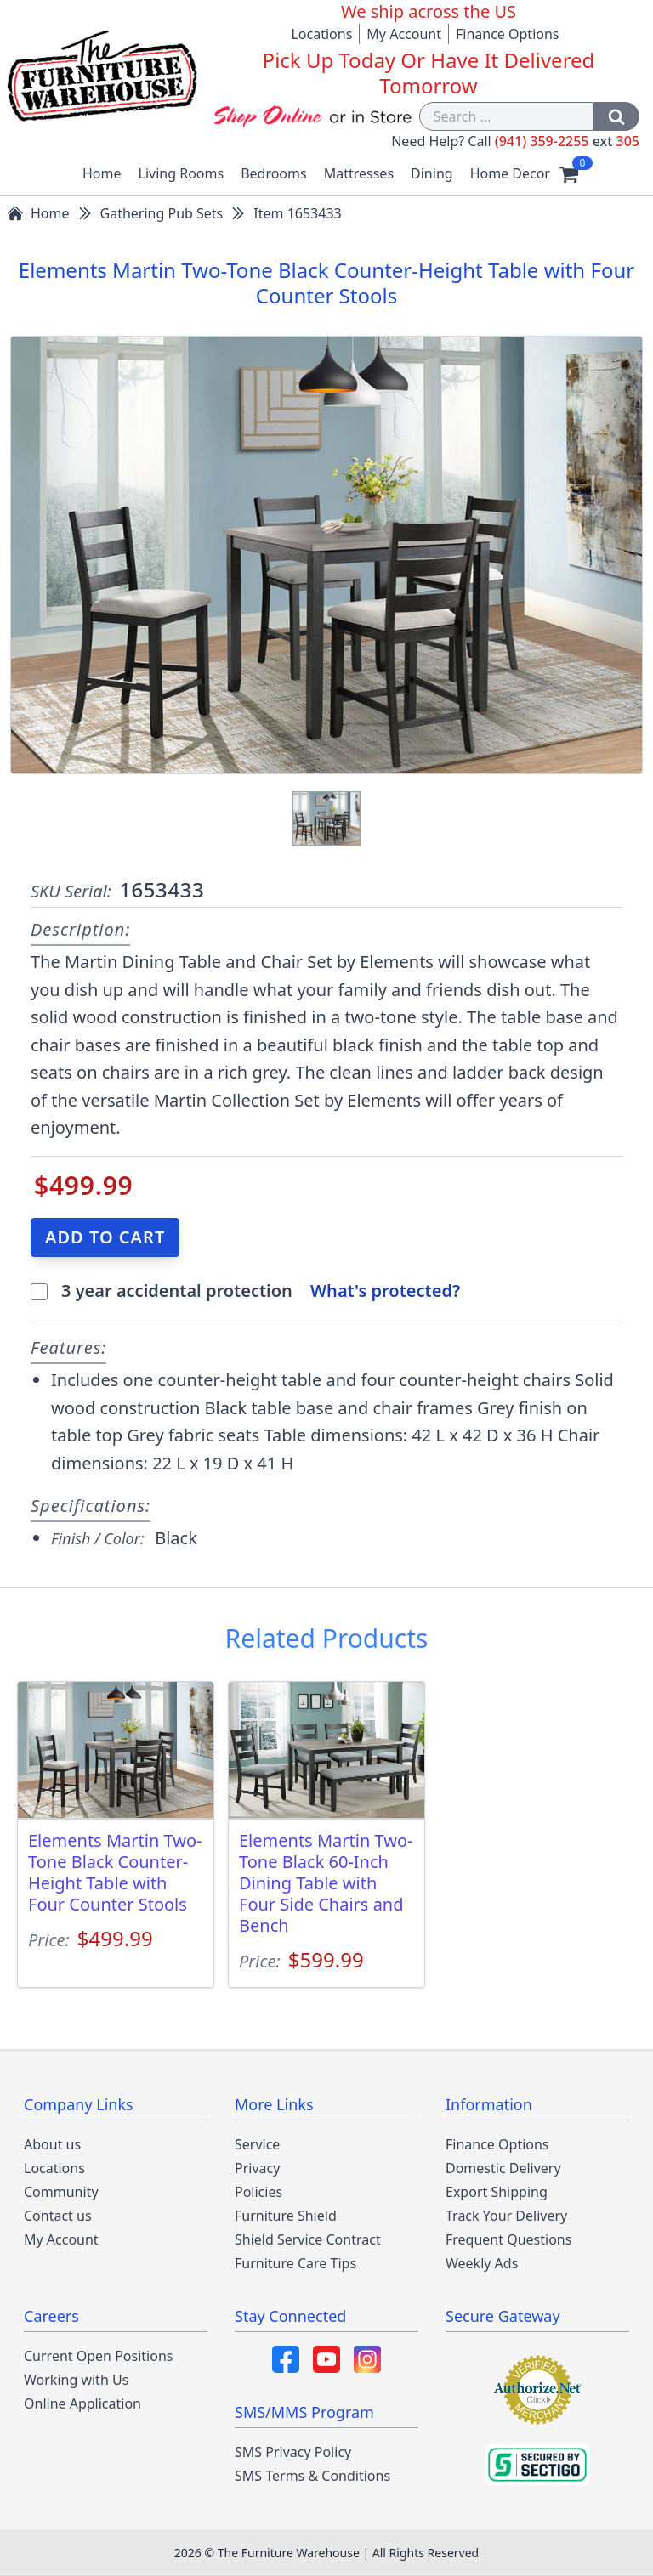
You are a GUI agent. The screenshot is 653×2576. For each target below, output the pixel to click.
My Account (403, 34)
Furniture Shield (286, 2215)
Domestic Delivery (503, 2168)
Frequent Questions (508, 2239)
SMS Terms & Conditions (312, 2475)
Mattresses (359, 173)
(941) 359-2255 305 (567, 141)
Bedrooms (274, 173)
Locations (321, 34)
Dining (432, 173)
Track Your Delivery (506, 2215)
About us (52, 2144)
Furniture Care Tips (295, 2263)
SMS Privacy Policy (293, 2452)
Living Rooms (181, 173)
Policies (258, 2192)
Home (102, 173)
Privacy (257, 2168)
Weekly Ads (482, 2263)
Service (257, 2144)
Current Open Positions (98, 2356)
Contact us (58, 2215)
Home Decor (510, 173)
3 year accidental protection (179, 1290)
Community (61, 2192)
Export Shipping (497, 2192)
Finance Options (507, 34)
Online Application (82, 2403)
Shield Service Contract (308, 2239)
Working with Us (76, 2379)
